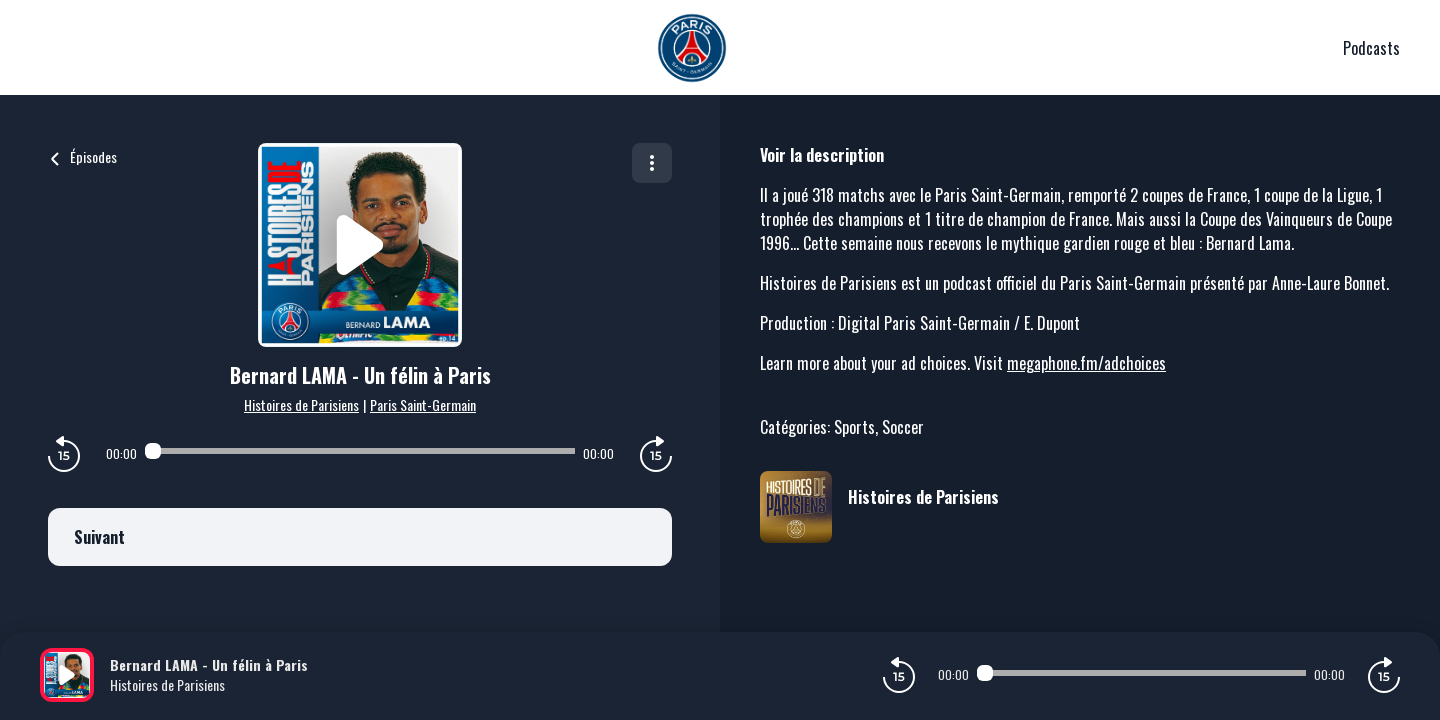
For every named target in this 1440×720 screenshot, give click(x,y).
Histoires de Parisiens (301, 404)
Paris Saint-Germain (423, 404)
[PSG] (691, 48)
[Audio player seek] (359, 451)
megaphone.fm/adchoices (1086, 363)
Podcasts (1371, 48)
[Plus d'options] (652, 163)
